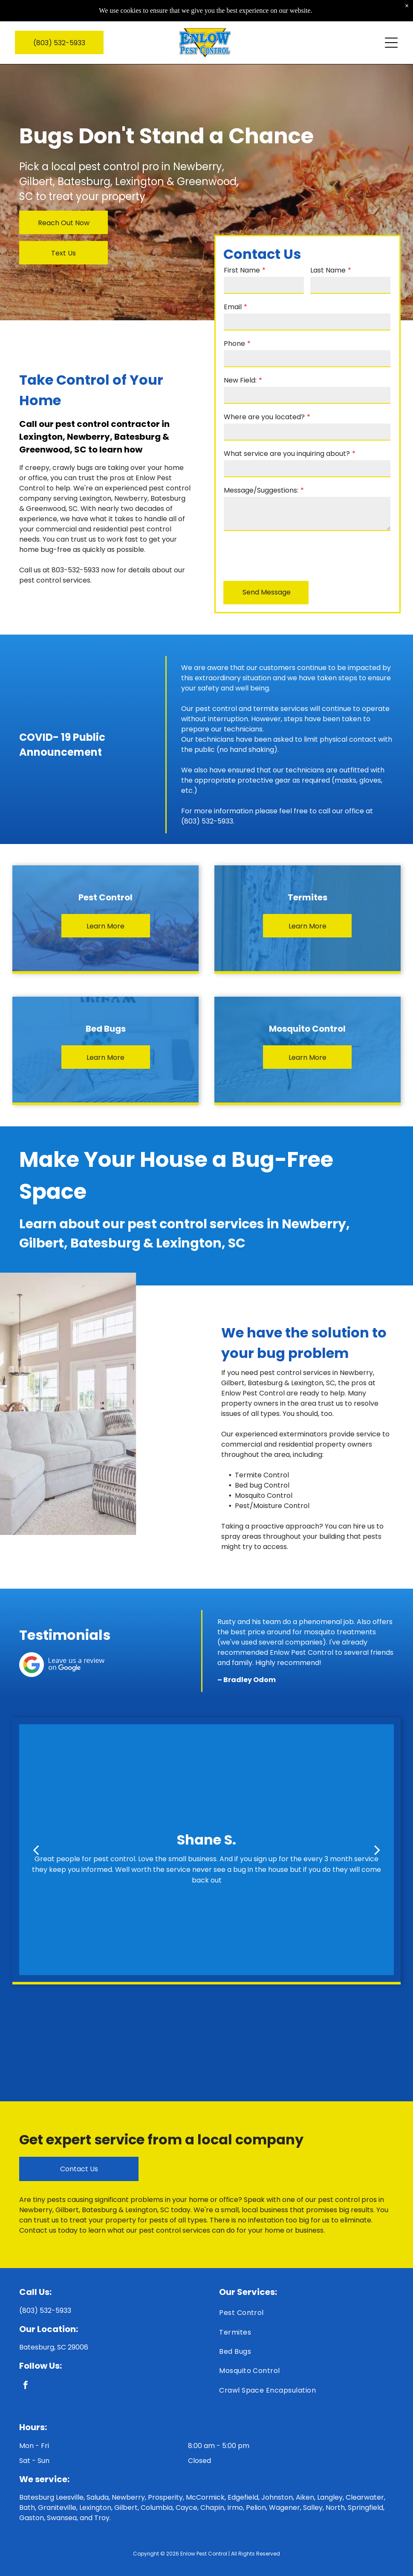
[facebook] (25, 2386)
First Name (242, 270)
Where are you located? (264, 417)
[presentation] (288, 555)
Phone (234, 343)
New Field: (240, 380)
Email (233, 307)
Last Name (328, 270)
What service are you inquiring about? (287, 453)
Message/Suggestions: (261, 490)
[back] (35, 1850)
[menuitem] (306, 2314)
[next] (377, 1850)
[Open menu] (391, 26)
